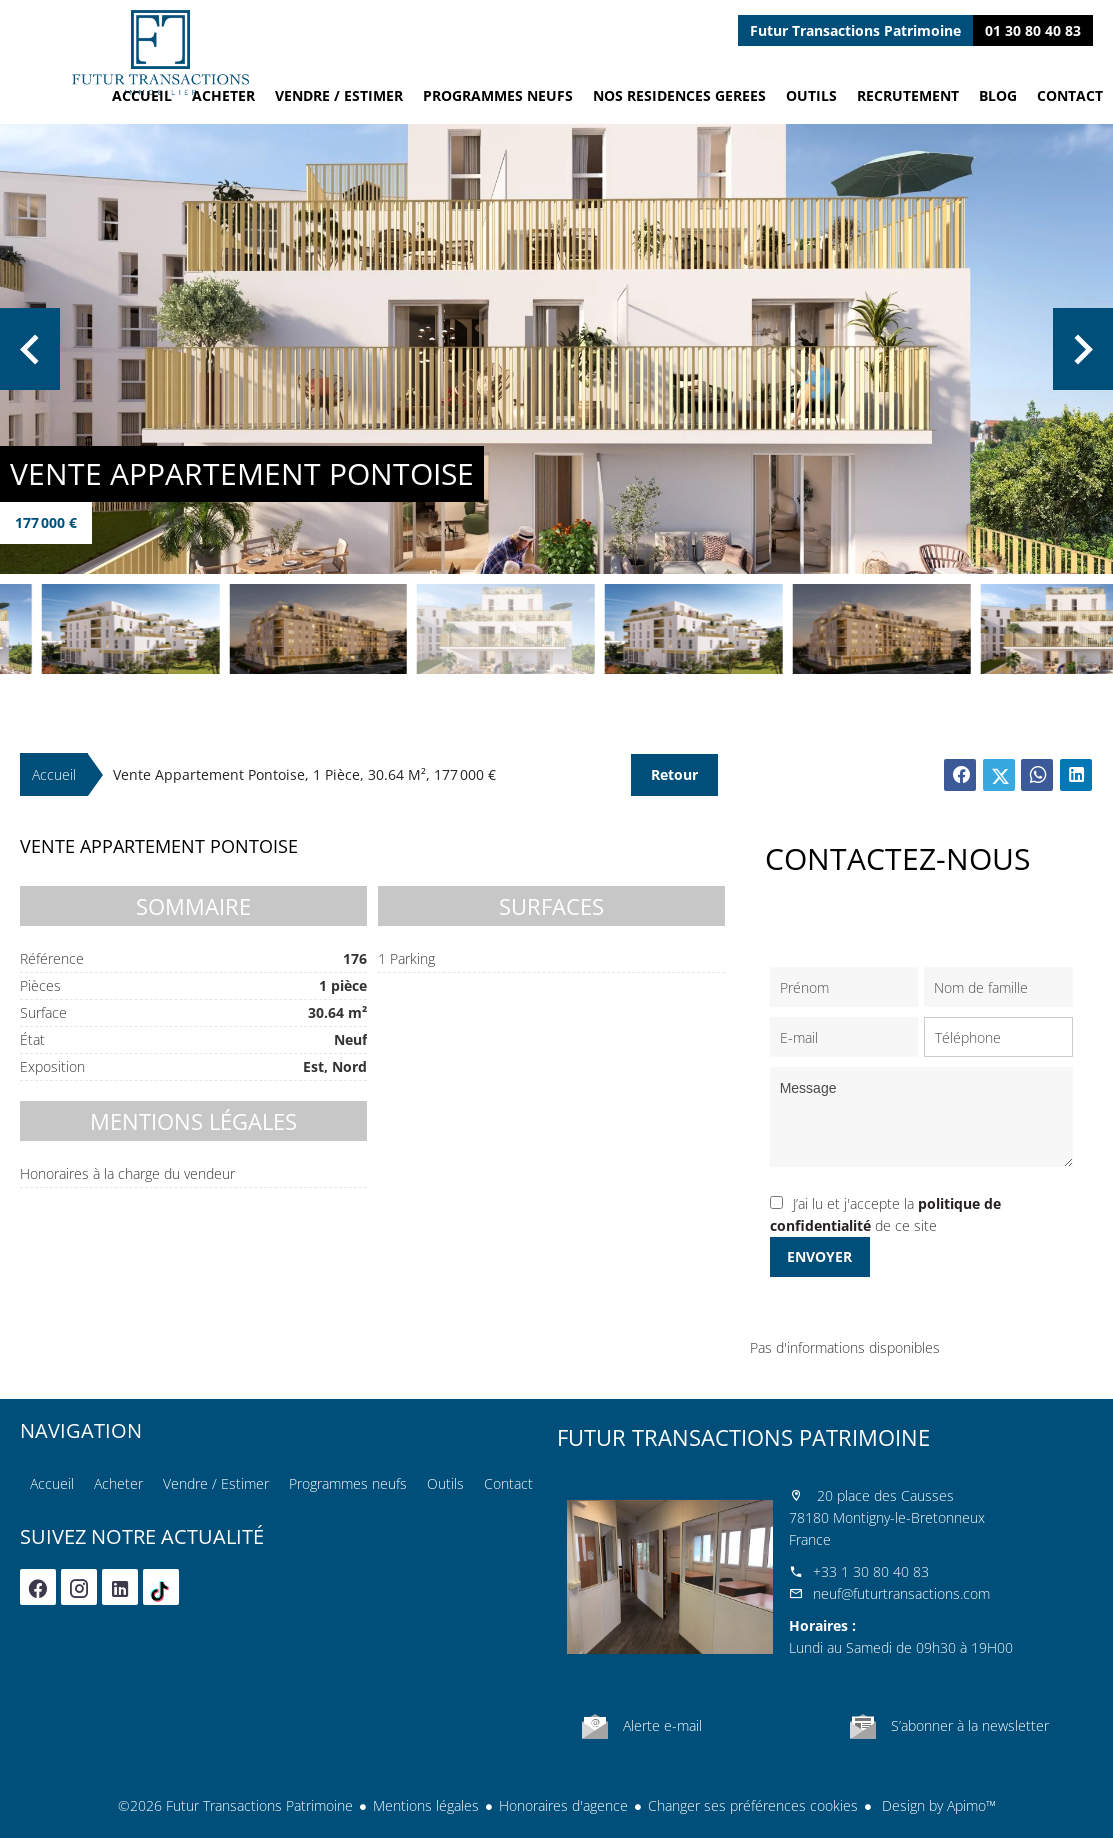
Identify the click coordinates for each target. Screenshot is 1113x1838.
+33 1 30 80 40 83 (871, 1571)
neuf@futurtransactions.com (901, 1593)
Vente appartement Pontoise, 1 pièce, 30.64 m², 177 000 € (304, 774)
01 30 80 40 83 (1033, 30)
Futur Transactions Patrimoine (743, 1437)
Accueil (160, 52)
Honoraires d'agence (563, 1805)
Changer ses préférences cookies (753, 1805)
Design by (937, 1805)
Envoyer (819, 1256)
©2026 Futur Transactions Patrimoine (235, 1805)
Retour (674, 774)
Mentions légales (426, 1805)
